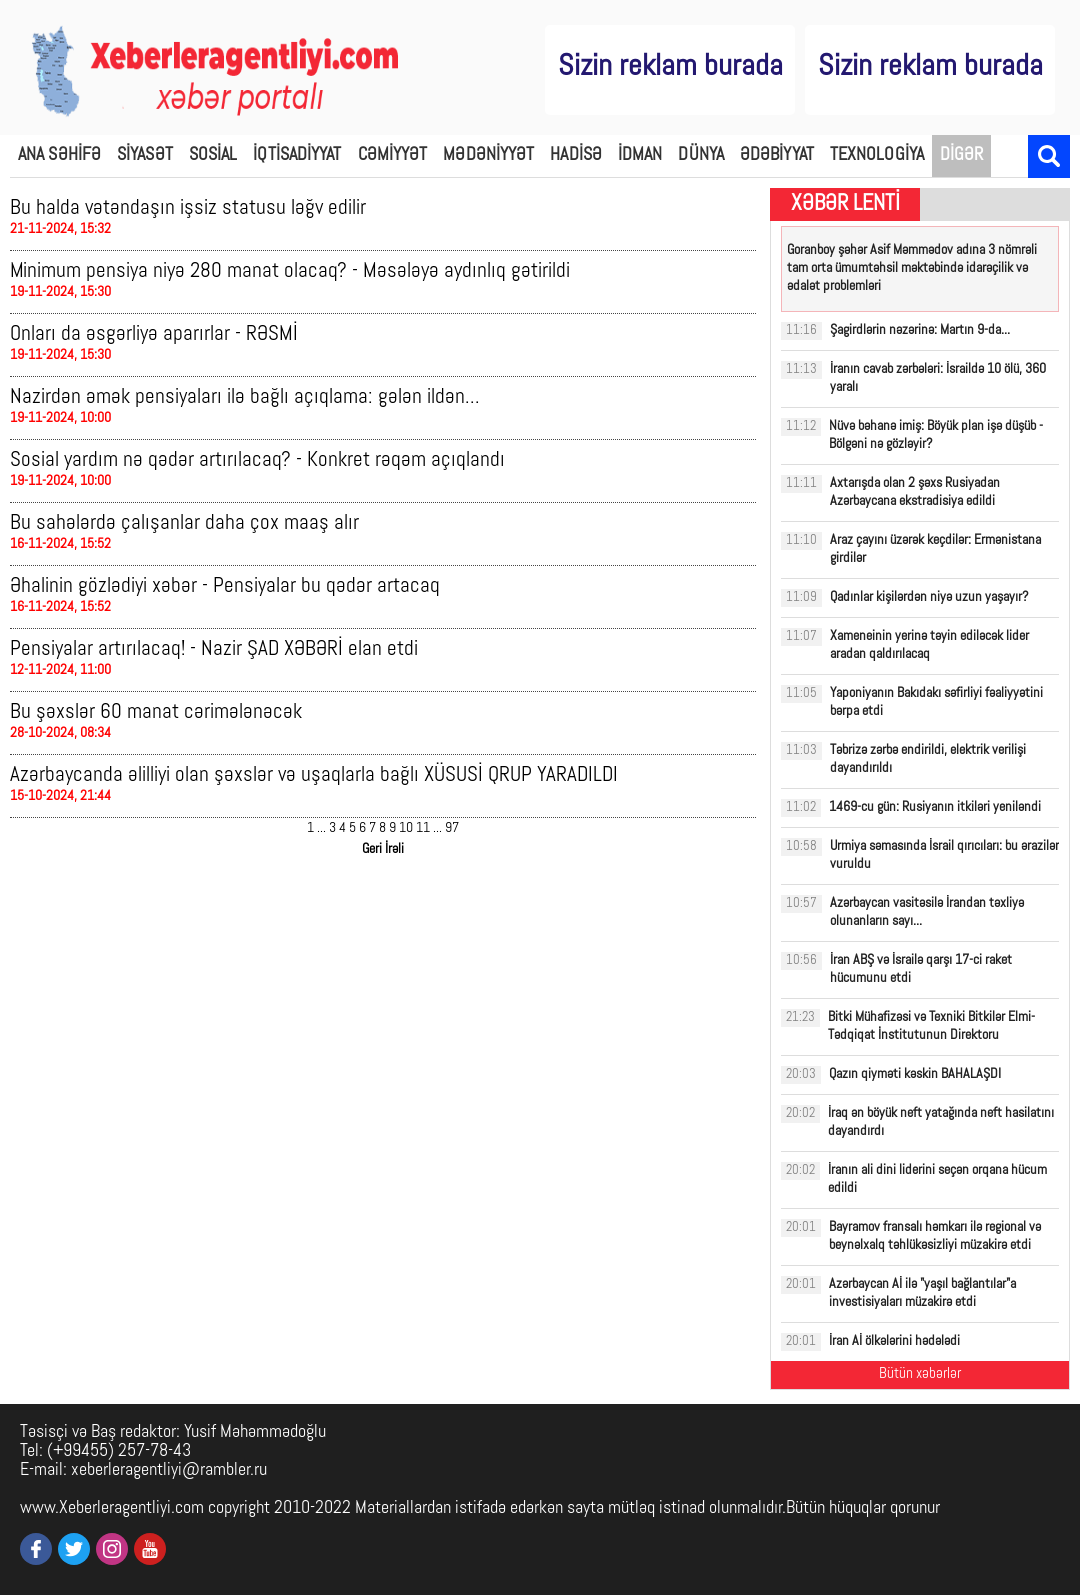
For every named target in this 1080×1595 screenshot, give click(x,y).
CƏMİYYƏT (393, 155)
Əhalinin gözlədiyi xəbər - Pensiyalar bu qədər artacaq (225, 586)
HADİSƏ (576, 155)
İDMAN (640, 155)
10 (406, 828)
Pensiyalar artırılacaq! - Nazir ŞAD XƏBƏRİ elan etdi (214, 649)
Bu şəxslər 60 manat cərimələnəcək (156, 712)
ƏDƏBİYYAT (777, 155)
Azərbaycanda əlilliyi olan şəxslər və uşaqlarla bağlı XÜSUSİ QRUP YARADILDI (314, 775)
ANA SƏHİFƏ (59, 155)
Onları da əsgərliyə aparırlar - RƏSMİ (154, 334)
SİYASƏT (145, 155)
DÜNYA (701, 155)
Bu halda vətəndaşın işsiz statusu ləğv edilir (188, 208)
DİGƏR (962, 155)
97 (452, 828)
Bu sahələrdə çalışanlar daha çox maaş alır (184, 523)
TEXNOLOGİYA (877, 155)
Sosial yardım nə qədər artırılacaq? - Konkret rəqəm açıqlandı (257, 460)
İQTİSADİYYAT (297, 155)
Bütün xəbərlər (920, 1374)
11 (423, 828)
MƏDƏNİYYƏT (488, 155)
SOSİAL (213, 155)
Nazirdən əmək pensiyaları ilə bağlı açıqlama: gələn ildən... (245, 397)
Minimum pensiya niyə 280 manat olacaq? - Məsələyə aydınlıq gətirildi (290, 271)
